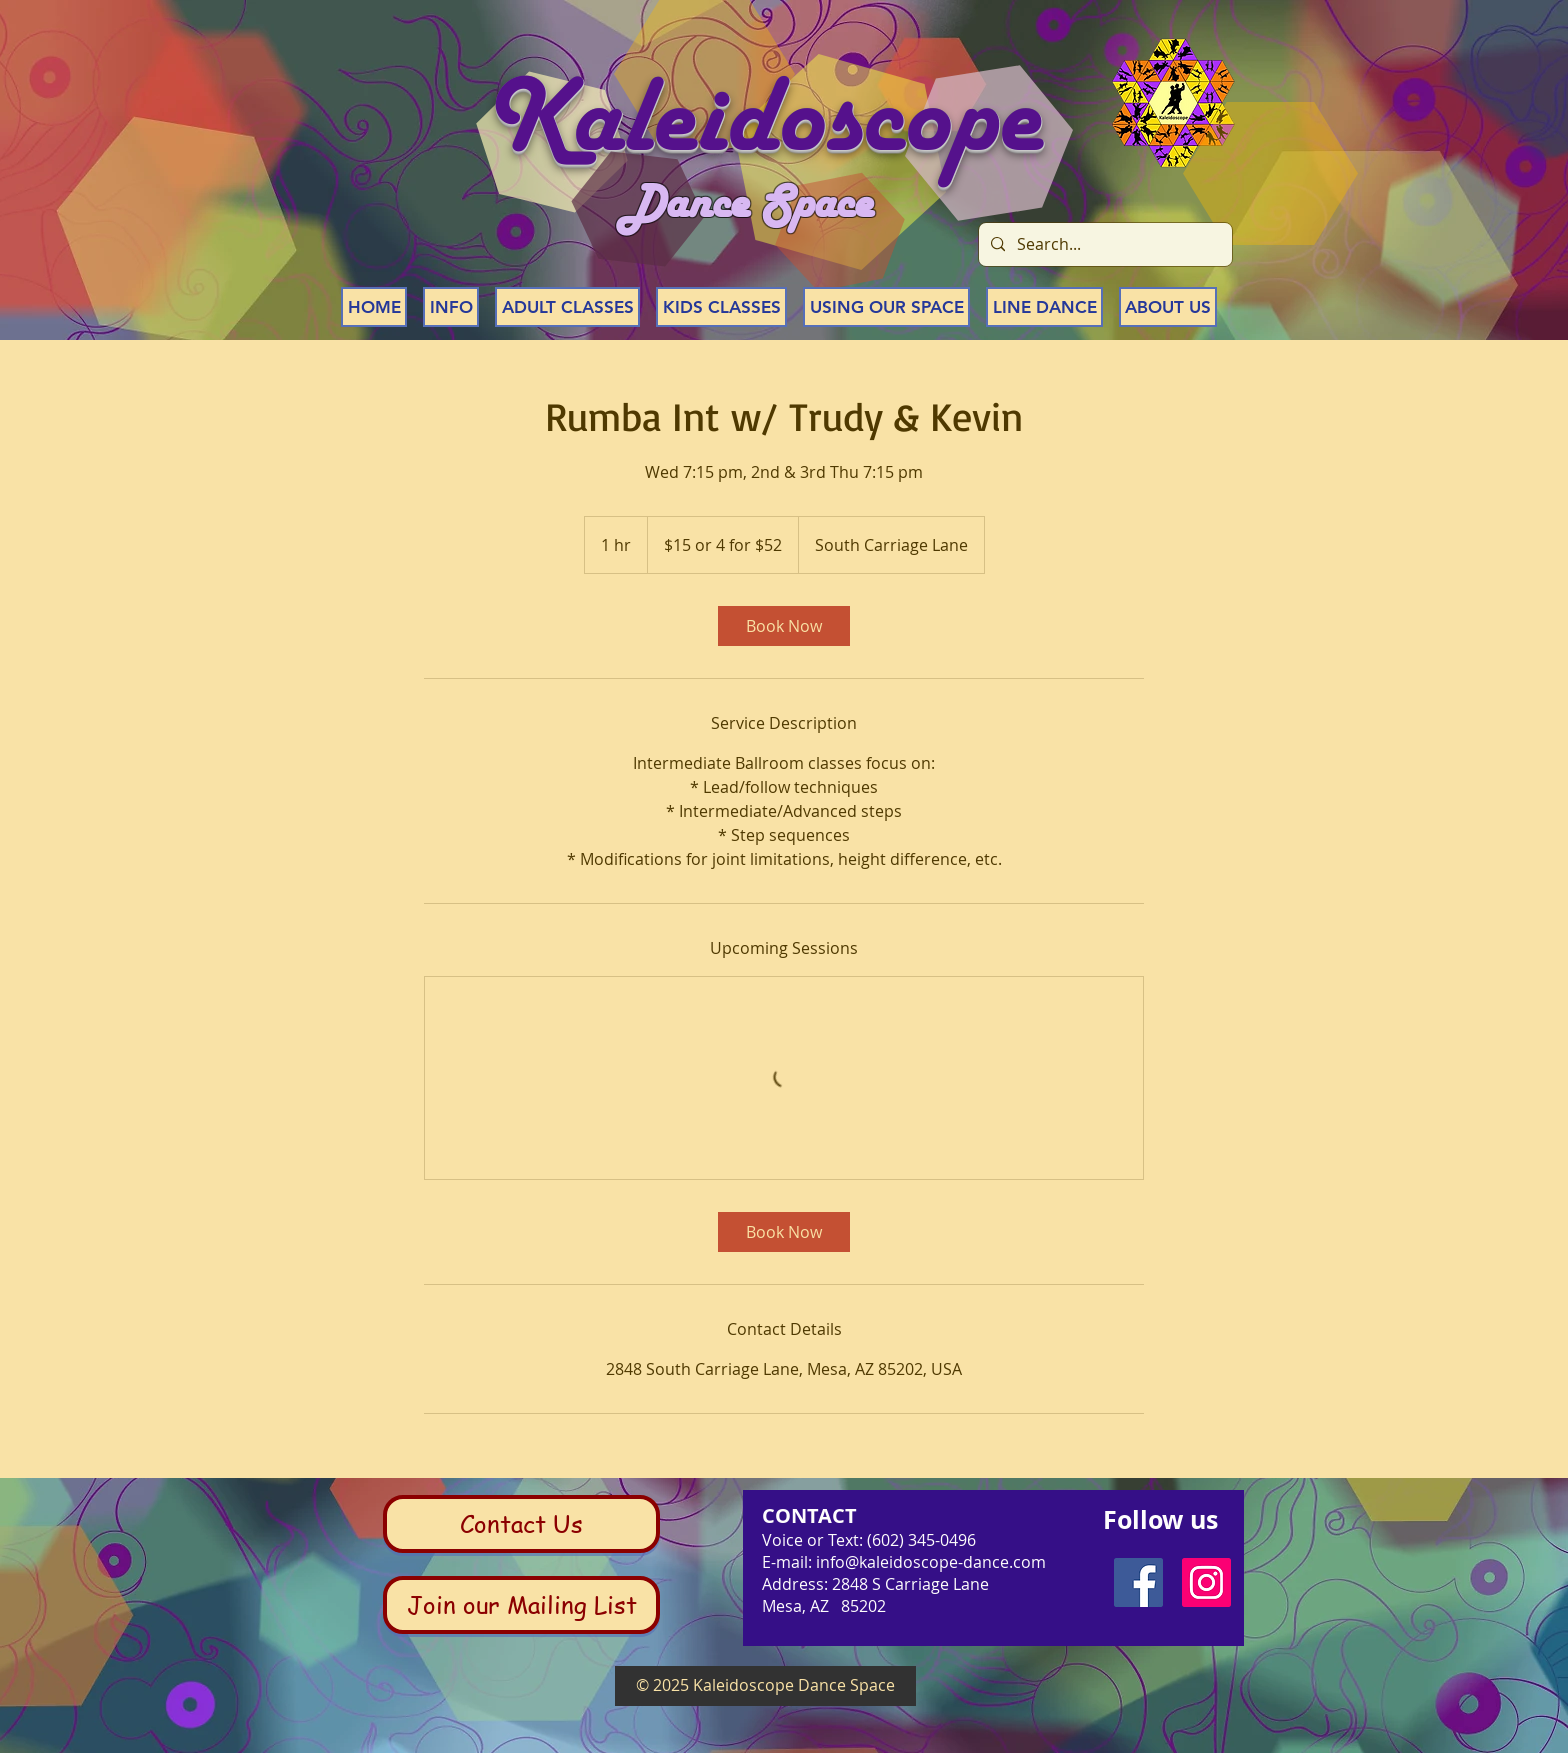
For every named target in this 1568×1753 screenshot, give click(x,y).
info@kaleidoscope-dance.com (931, 1562)
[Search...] (1103, 244)
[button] (451, 307)
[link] (784, 626)
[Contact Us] (521, 1524)
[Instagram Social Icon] (1206, 1582)
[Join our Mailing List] (521, 1605)
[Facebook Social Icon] (1138, 1582)
